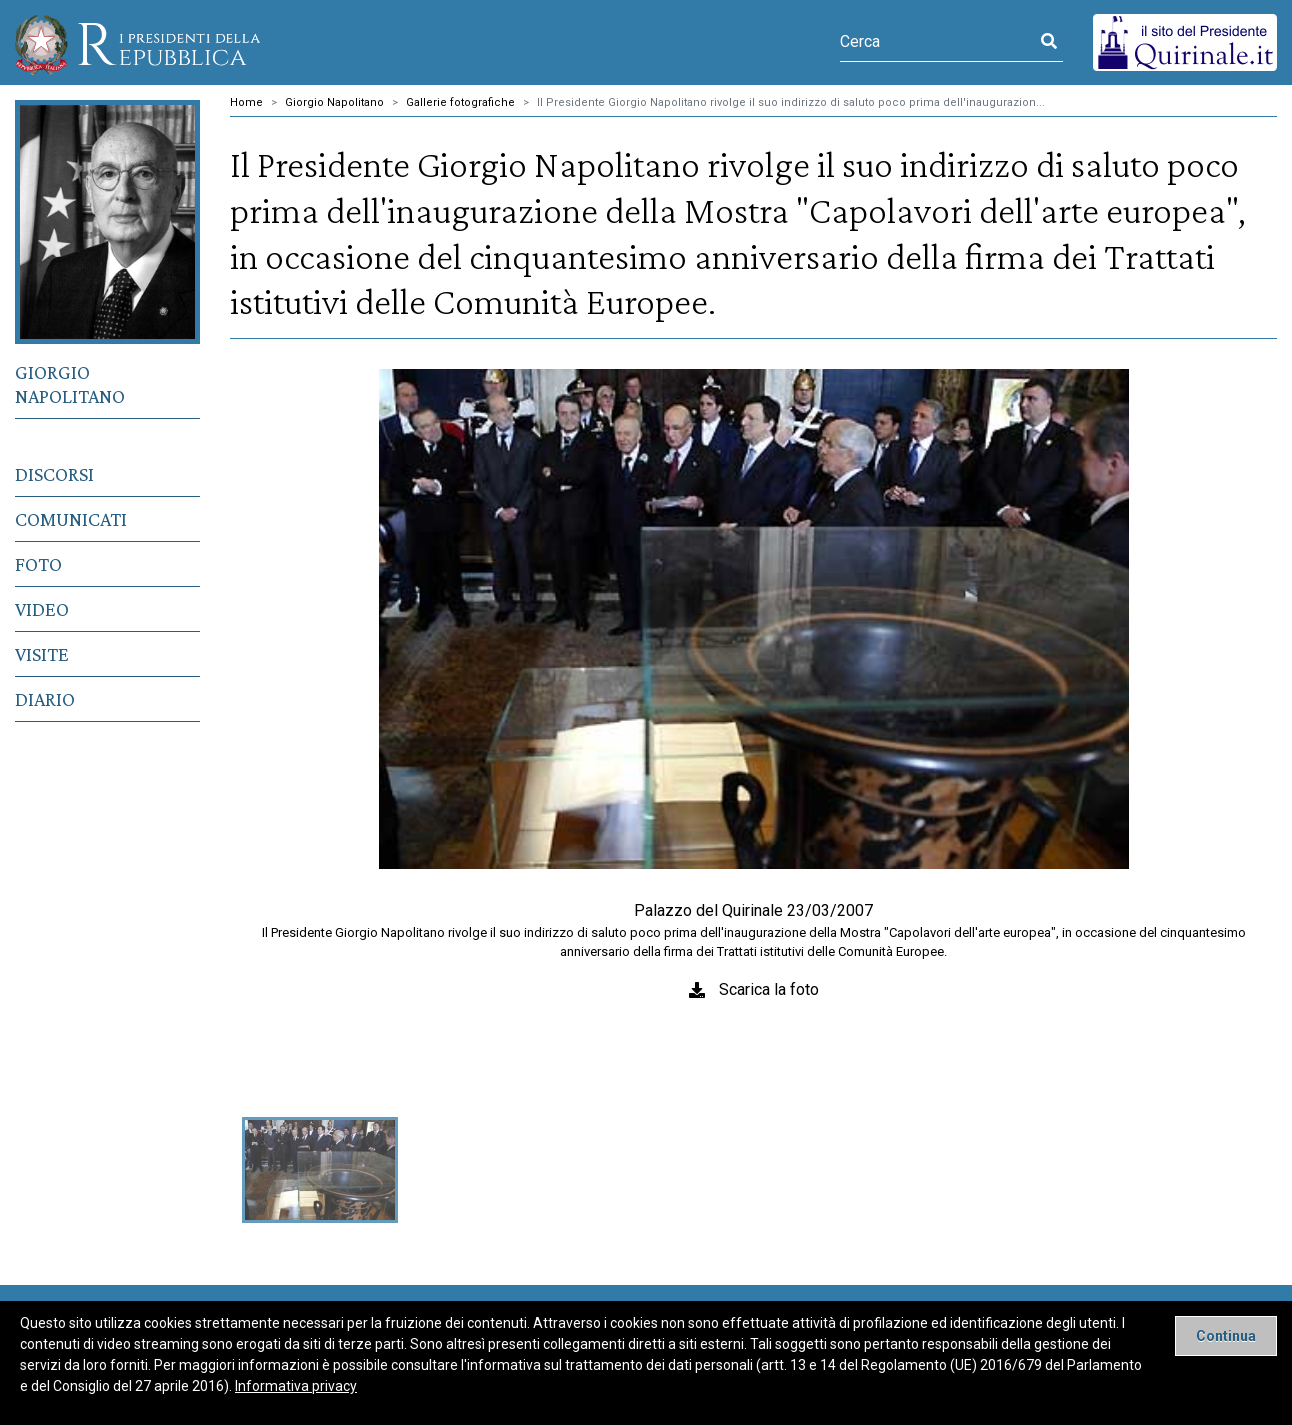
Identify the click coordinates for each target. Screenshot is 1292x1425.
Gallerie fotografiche (460, 102)
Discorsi (54, 474)
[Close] (1226, 1336)
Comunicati (71, 519)
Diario (45, 699)
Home (246, 102)
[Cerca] (937, 42)
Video (42, 609)
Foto (38, 564)
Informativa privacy (296, 1386)
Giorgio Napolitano (70, 384)
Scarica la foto (769, 989)
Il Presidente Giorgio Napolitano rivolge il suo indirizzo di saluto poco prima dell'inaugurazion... (791, 102)
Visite (42, 654)
